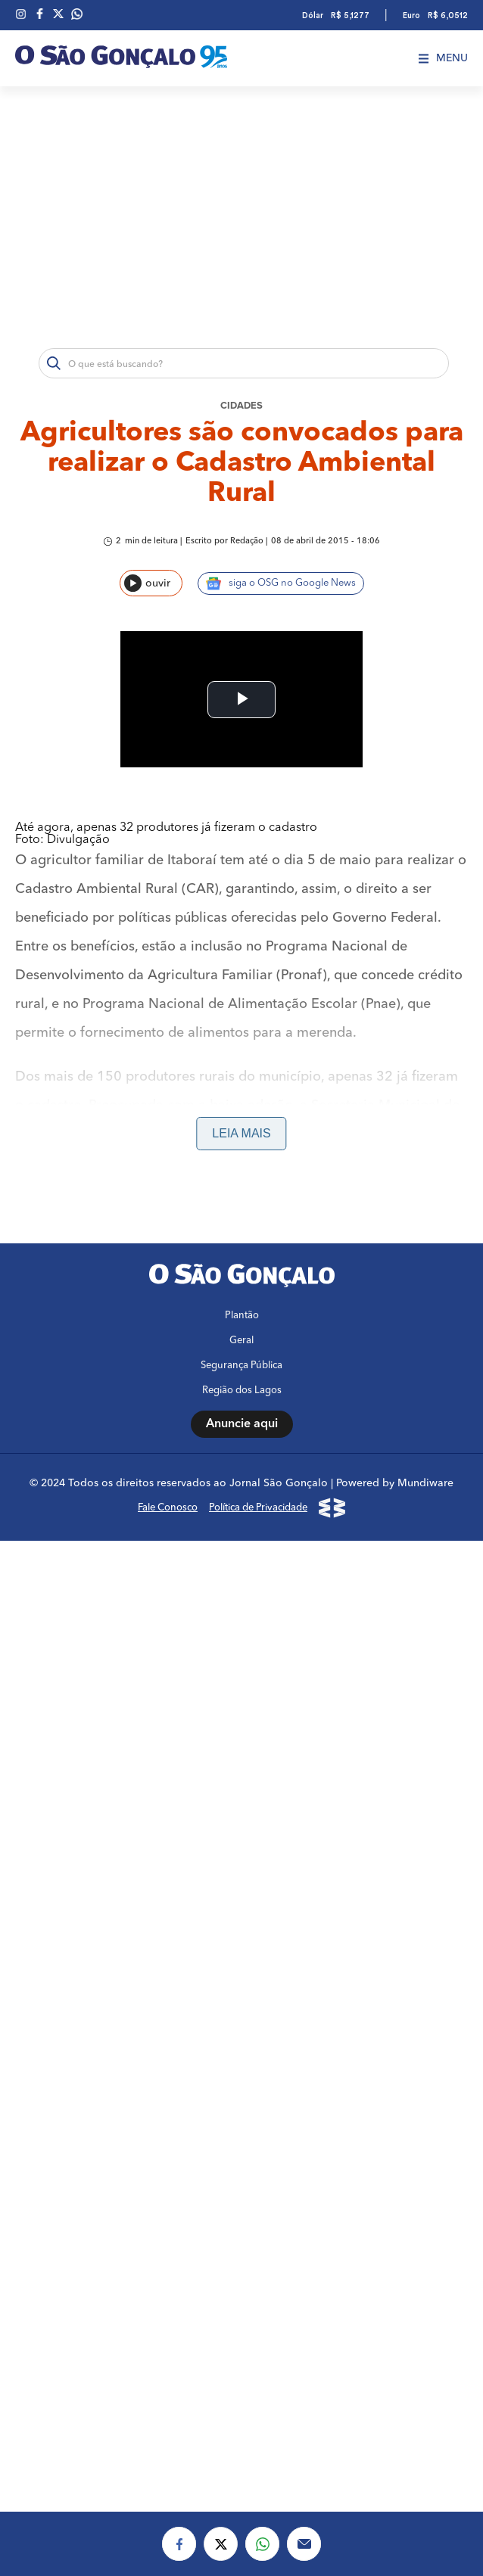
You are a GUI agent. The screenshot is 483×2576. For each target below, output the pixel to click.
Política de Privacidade (258, 1372)
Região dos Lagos (242, 1254)
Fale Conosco (168, 1372)
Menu (443, 58)
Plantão (242, 1179)
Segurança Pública (241, 1229)
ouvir (147, 583)
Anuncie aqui (242, 1288)
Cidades (241, 406)
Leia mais (241, 997)
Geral (241, 1204)
